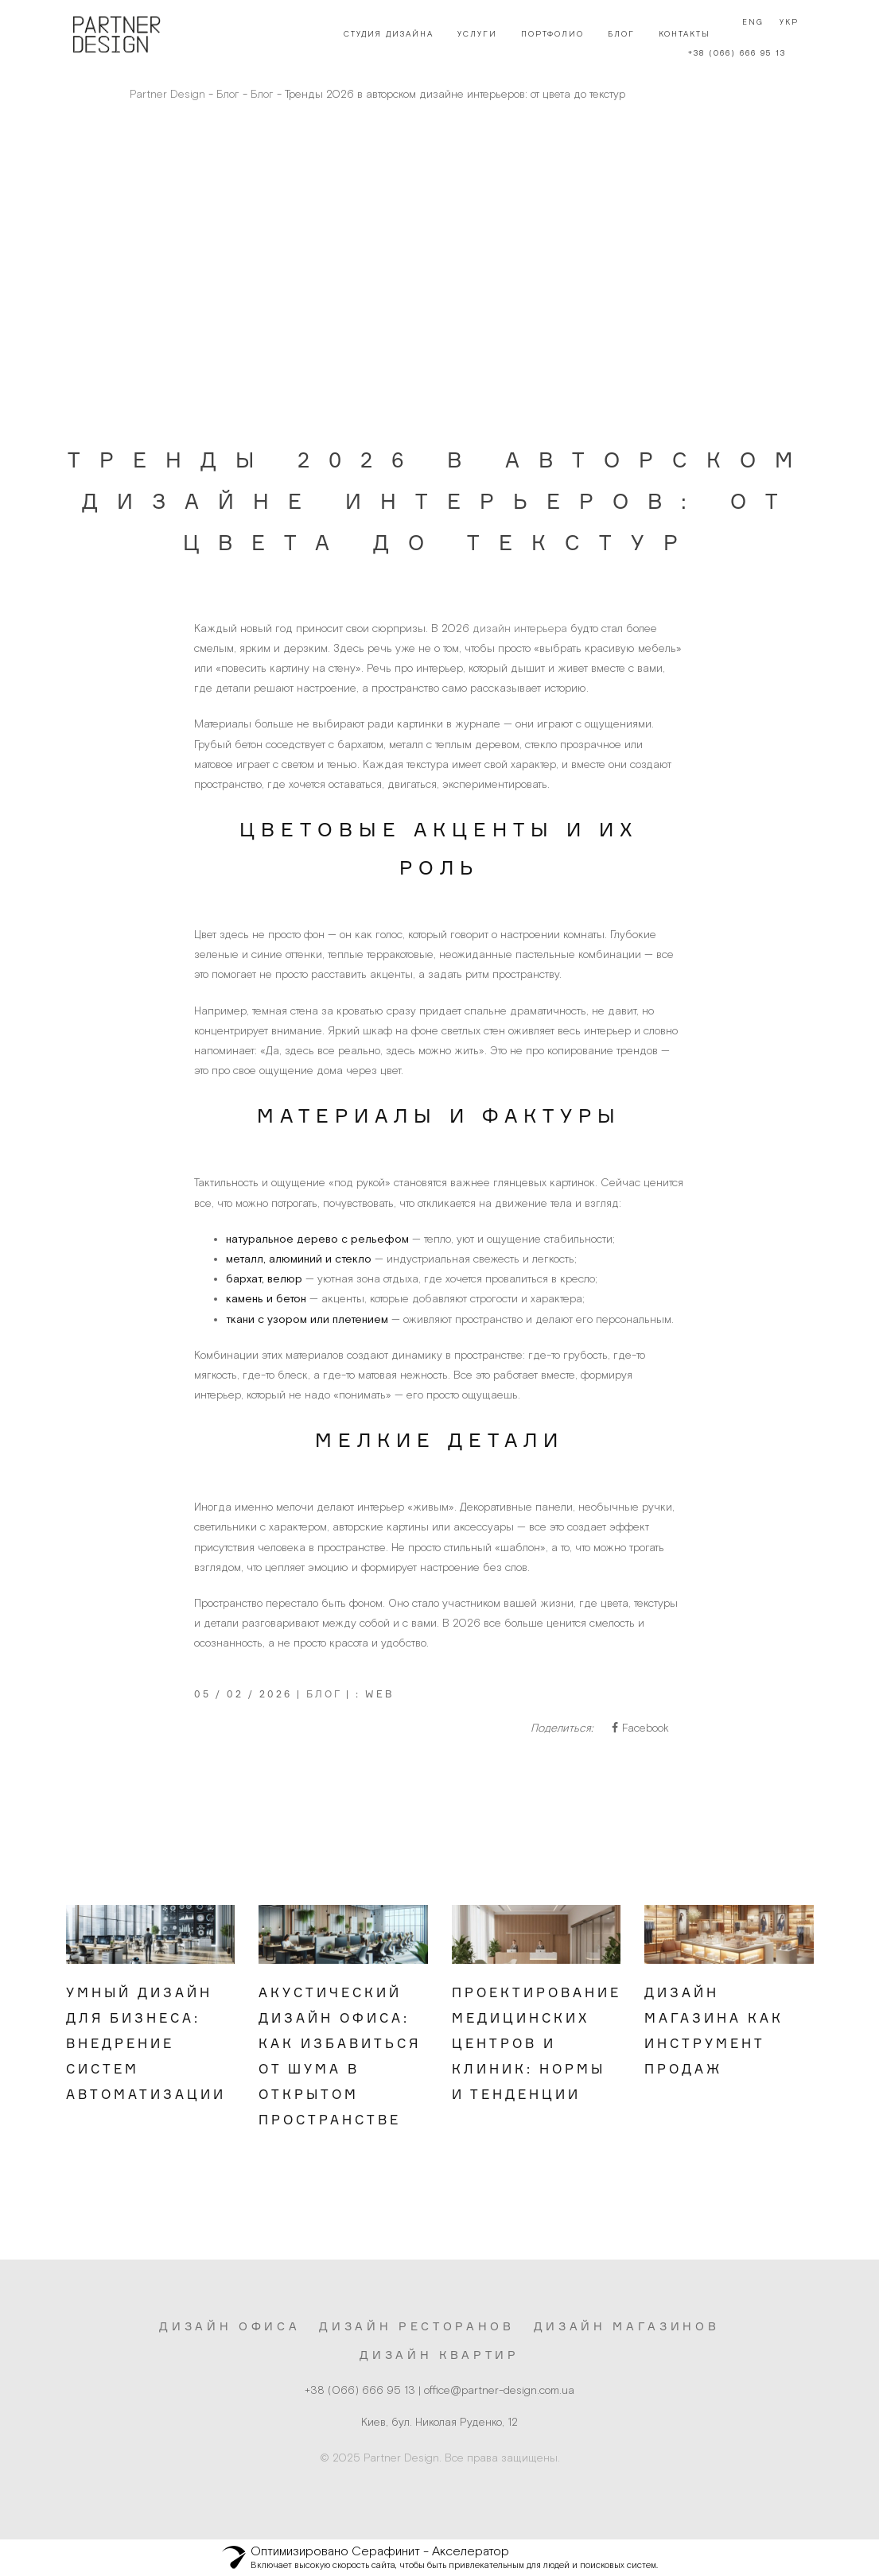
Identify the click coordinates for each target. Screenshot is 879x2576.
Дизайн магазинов (627, 2326)
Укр (784, 34)
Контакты (680, 34)
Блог (616, 34)
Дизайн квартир (439, 2354)
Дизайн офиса (229, 2326)
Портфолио (547, 34)
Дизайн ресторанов (416, 2326)
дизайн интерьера (520, 628)
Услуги (472, 34)
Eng (748, 34)
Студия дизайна (384, 34)
